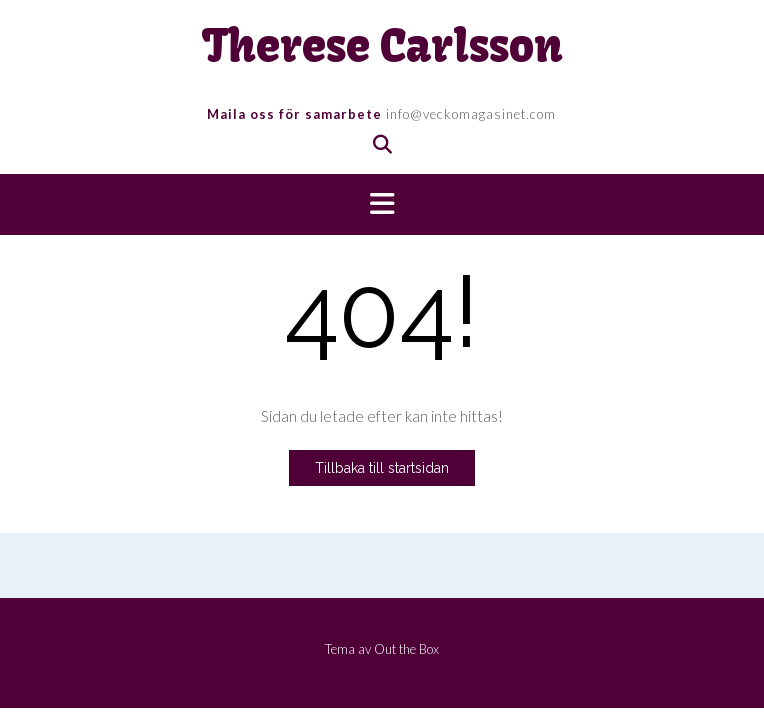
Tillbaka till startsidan (382, 468)
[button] (382, 205)
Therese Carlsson (382, 46)
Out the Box (406, 649)
